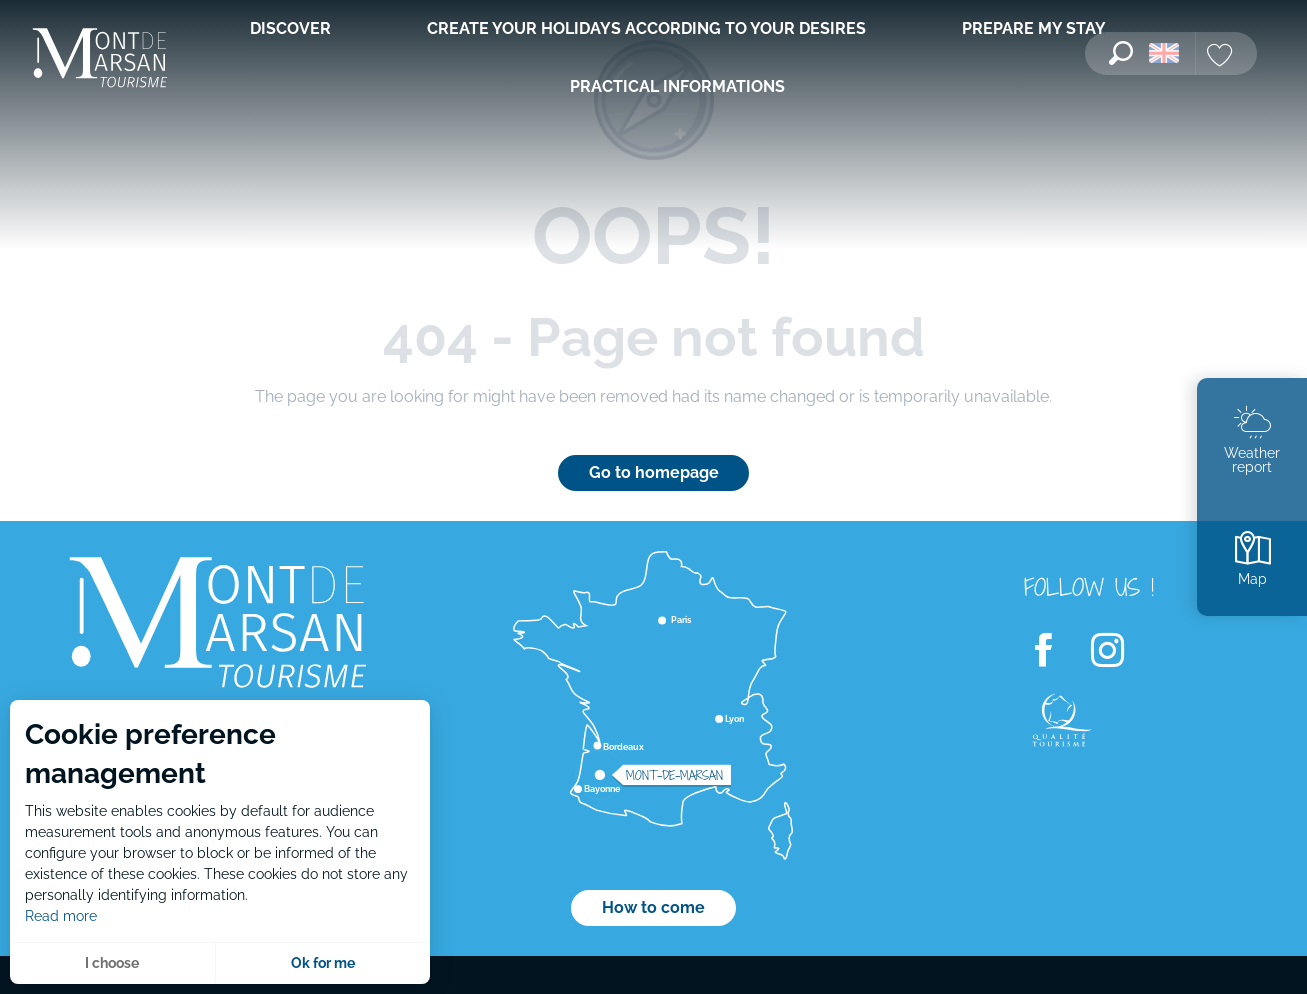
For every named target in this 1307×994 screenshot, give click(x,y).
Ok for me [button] (323, 963)
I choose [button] (112, 963)
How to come (653, 907)
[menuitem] (100, 59)
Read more (61, 916)
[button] (1121, 53)
